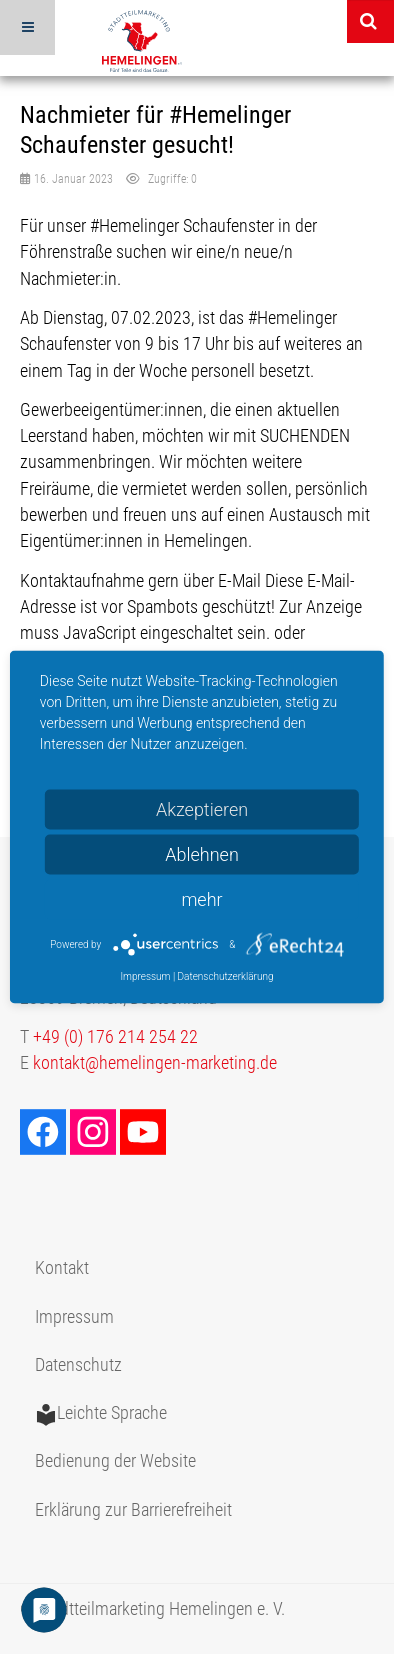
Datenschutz (78, 1365)
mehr (201, 899)
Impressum (74, 1317)
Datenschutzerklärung (226, 976)
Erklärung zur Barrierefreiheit (133, 1510)
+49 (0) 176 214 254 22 (115, 1037)
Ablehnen (202, 854)
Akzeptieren (202, 809)
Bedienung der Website (115, 1461)
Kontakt (62, 1268)
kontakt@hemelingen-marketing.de (155, 1063)
